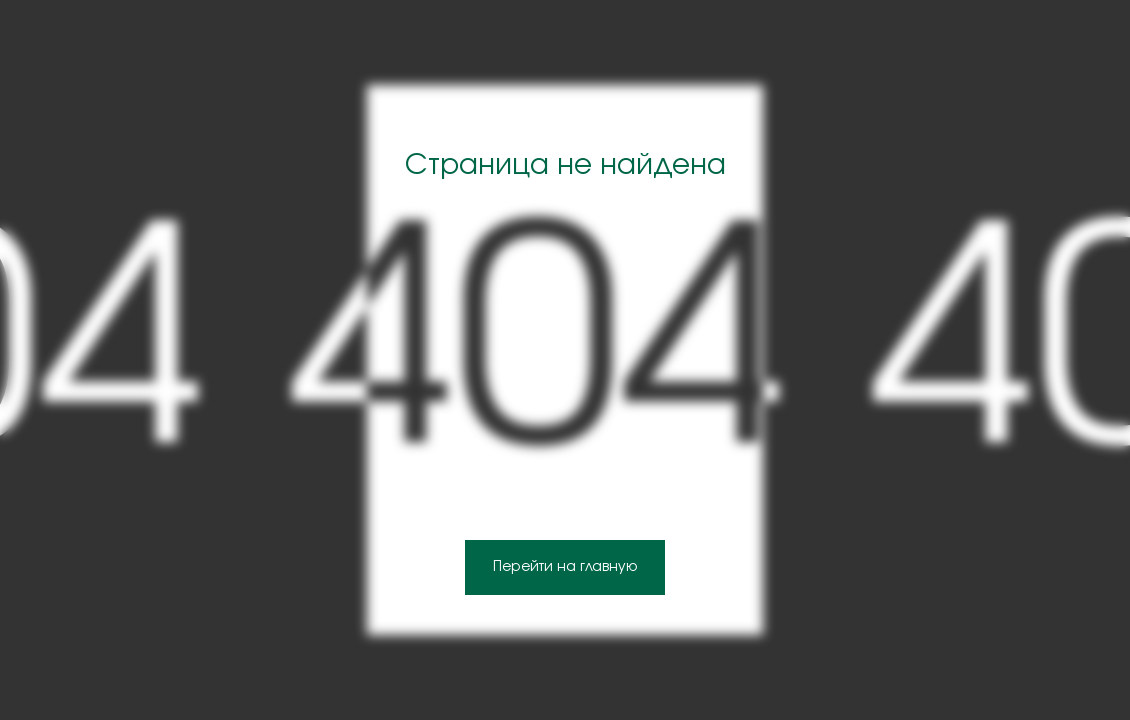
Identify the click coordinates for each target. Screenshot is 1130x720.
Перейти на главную (565, 567)
